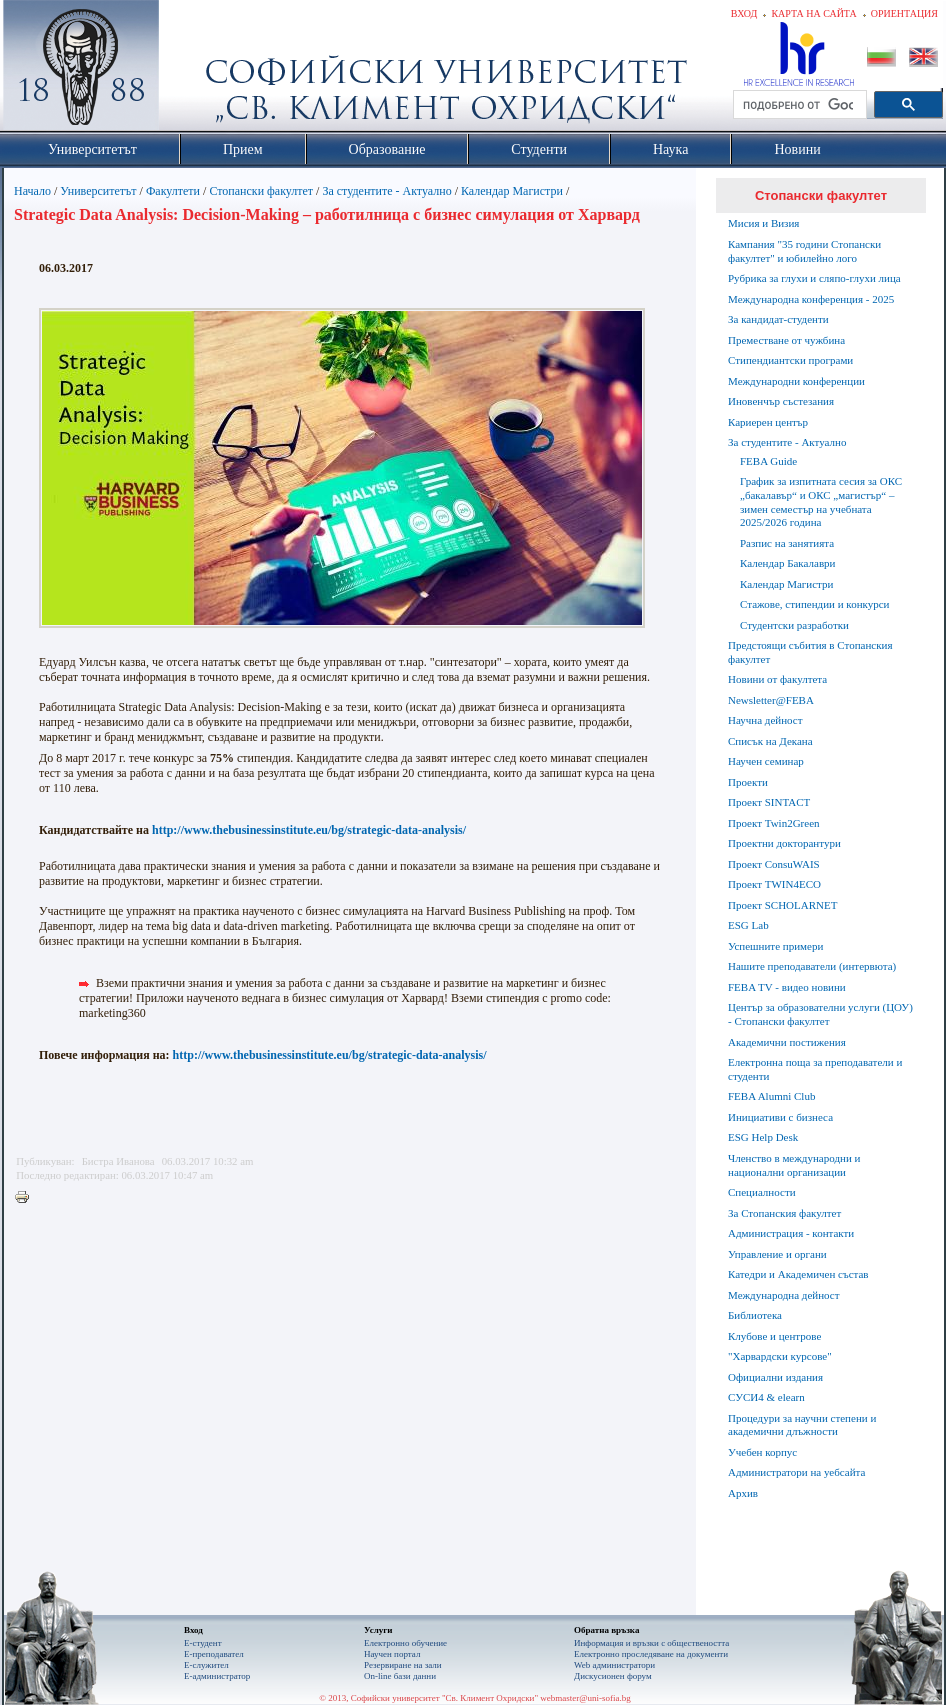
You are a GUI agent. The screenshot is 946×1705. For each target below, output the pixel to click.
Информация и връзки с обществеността (651, 1643)
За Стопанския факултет (784, 1213)
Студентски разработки (794, 625)
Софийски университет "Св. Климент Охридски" (194, 70)
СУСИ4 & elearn (766, 1397)
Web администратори (614, 1665)
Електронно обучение (405, 1643)
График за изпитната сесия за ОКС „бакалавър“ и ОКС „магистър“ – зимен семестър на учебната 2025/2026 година (821, 501)
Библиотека (755, 1315)
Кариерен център (768, 422)
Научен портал (392, 1654)
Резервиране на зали (403, 1665)
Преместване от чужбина (786, 340)
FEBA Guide (768, 461)
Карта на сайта (813, 13)
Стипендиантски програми (790, 360)
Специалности (762, 1192)
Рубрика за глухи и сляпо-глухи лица (814, 278)
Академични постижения (787, 1042)
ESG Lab (748, 925)
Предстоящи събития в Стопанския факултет (810, 652)
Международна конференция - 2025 (811, 299)
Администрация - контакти (791, 1233)
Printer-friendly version (27, 1198)
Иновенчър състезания (781, 401)
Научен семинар (766, 761)
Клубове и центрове (774, 1336)
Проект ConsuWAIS (774, 864)
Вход (744, 13)
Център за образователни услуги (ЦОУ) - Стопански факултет (820, 1014)
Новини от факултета (777, 679)
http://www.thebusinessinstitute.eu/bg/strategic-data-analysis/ (309, 830)
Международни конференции (796, 381)
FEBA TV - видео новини (787, 987)
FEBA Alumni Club (771, 1096)
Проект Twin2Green (774, 823)
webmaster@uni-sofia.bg (585, 1698)
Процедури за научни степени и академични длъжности (802, 1425)
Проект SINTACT (769, 802)
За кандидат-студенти (778, 319)
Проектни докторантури (784, 843)
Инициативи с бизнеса (780, 1117)
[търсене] (798, 105)
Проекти (748, 782)
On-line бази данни (400, 1676)
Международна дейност (784, 1295)
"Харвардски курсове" (780, 1356)
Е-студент (203, 1643)
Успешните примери (775, 946)
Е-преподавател (214, 1654)
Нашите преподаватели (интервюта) (812, 966)
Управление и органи (777, 1254)
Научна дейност (765, 720)
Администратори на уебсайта (796, 1472)
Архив (743, 1493)
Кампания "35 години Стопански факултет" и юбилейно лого (804, 251)
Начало (32, 191)
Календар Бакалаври (787, 563)
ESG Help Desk (763, 1137)
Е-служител (206, 1665)
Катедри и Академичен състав (798, 1274)
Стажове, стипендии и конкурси (814, 604)
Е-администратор (217, 1676)
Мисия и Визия (763, 223)
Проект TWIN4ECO (774, 884)
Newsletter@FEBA (771, 700)
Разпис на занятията (787, 543)
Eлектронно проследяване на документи (651, 1654)
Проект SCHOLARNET (782, 905)
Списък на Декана (770, 741)
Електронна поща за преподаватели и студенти (815, 1069)
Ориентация (904, 13)
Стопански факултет (261, 191)
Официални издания (775, 1377)
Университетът (98, 191)
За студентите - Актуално (386, 191)
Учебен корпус (762, 1452)
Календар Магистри (512, 191)
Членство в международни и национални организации (794, 1165)
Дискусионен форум (613, 1676)
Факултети (173, 191)
